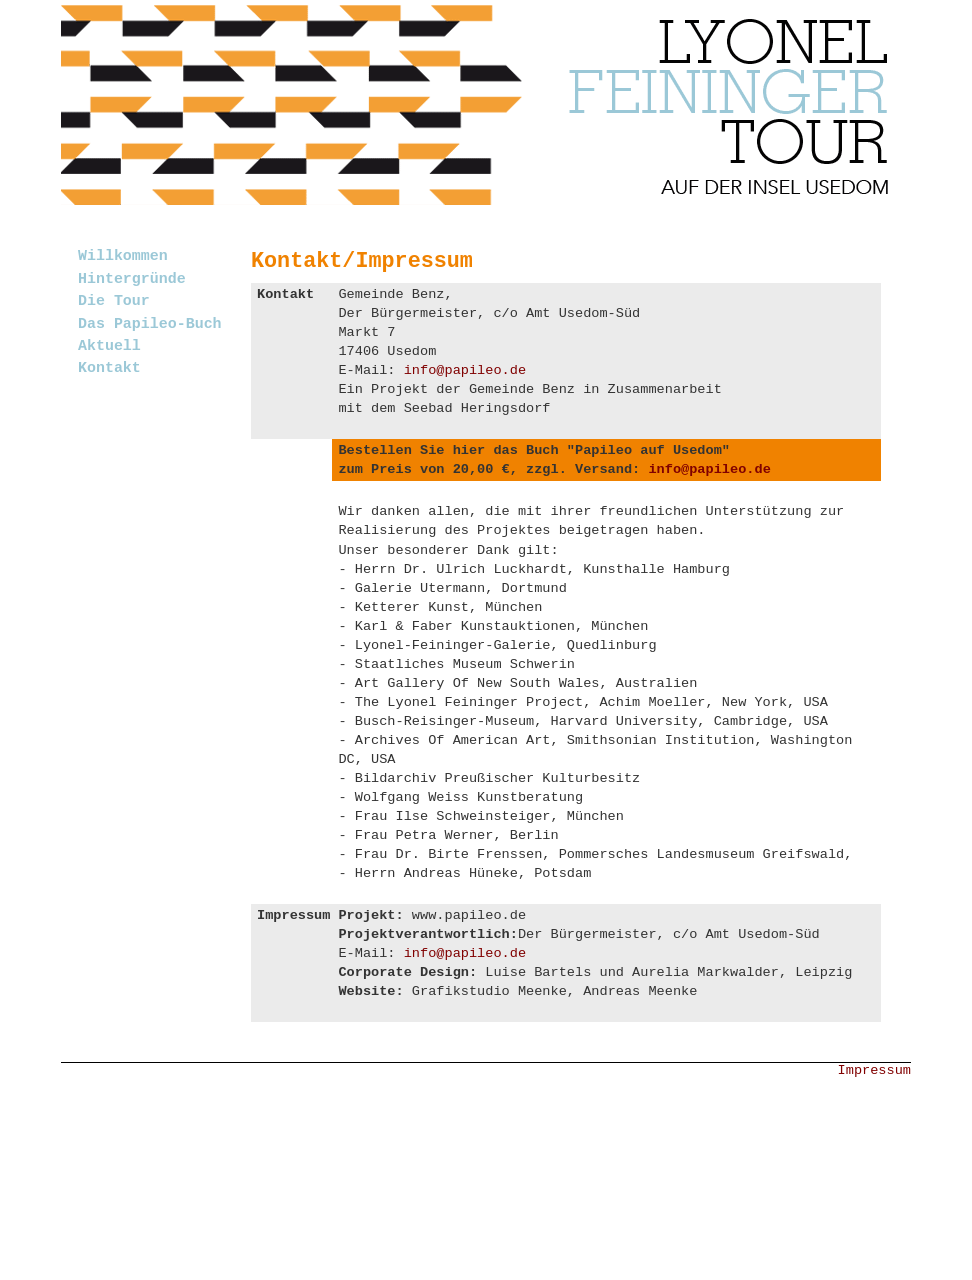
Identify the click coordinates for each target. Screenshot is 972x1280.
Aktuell (109, 346)
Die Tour (114, 301)
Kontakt (109, 368)
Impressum (874, 1070)
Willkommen (123, 256)
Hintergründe (132, 279)
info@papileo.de (465, 370)
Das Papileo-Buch (150, 324)
